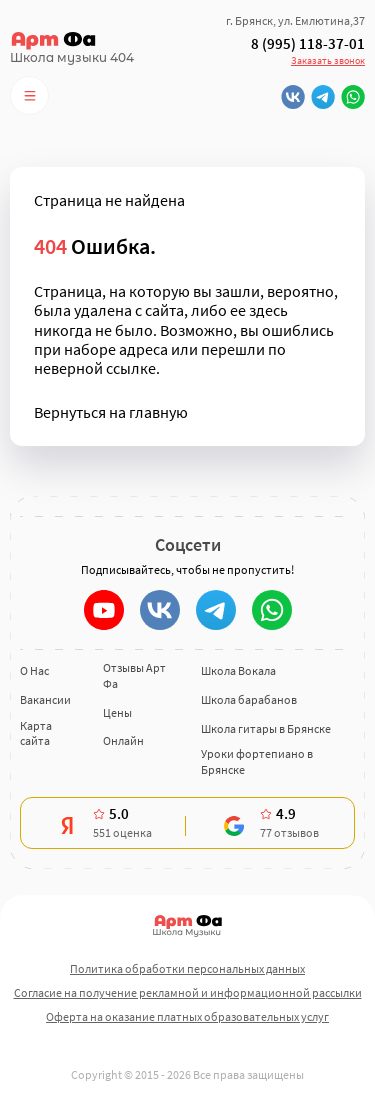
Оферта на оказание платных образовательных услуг (187, 1016)
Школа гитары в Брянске (266, 728)
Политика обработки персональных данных (187, 968)
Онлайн (123, 740)
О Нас (34, 670)
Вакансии (45, 699)
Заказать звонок (328, 60)
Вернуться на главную (111, 412)
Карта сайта (36, 733)
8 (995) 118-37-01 (308, 44)
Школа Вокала (238, 670)
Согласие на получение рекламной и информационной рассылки (188, 992)
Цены (117, 712)
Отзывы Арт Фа (134, 675)
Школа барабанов (249, 699)
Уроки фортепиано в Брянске (257, 761)
